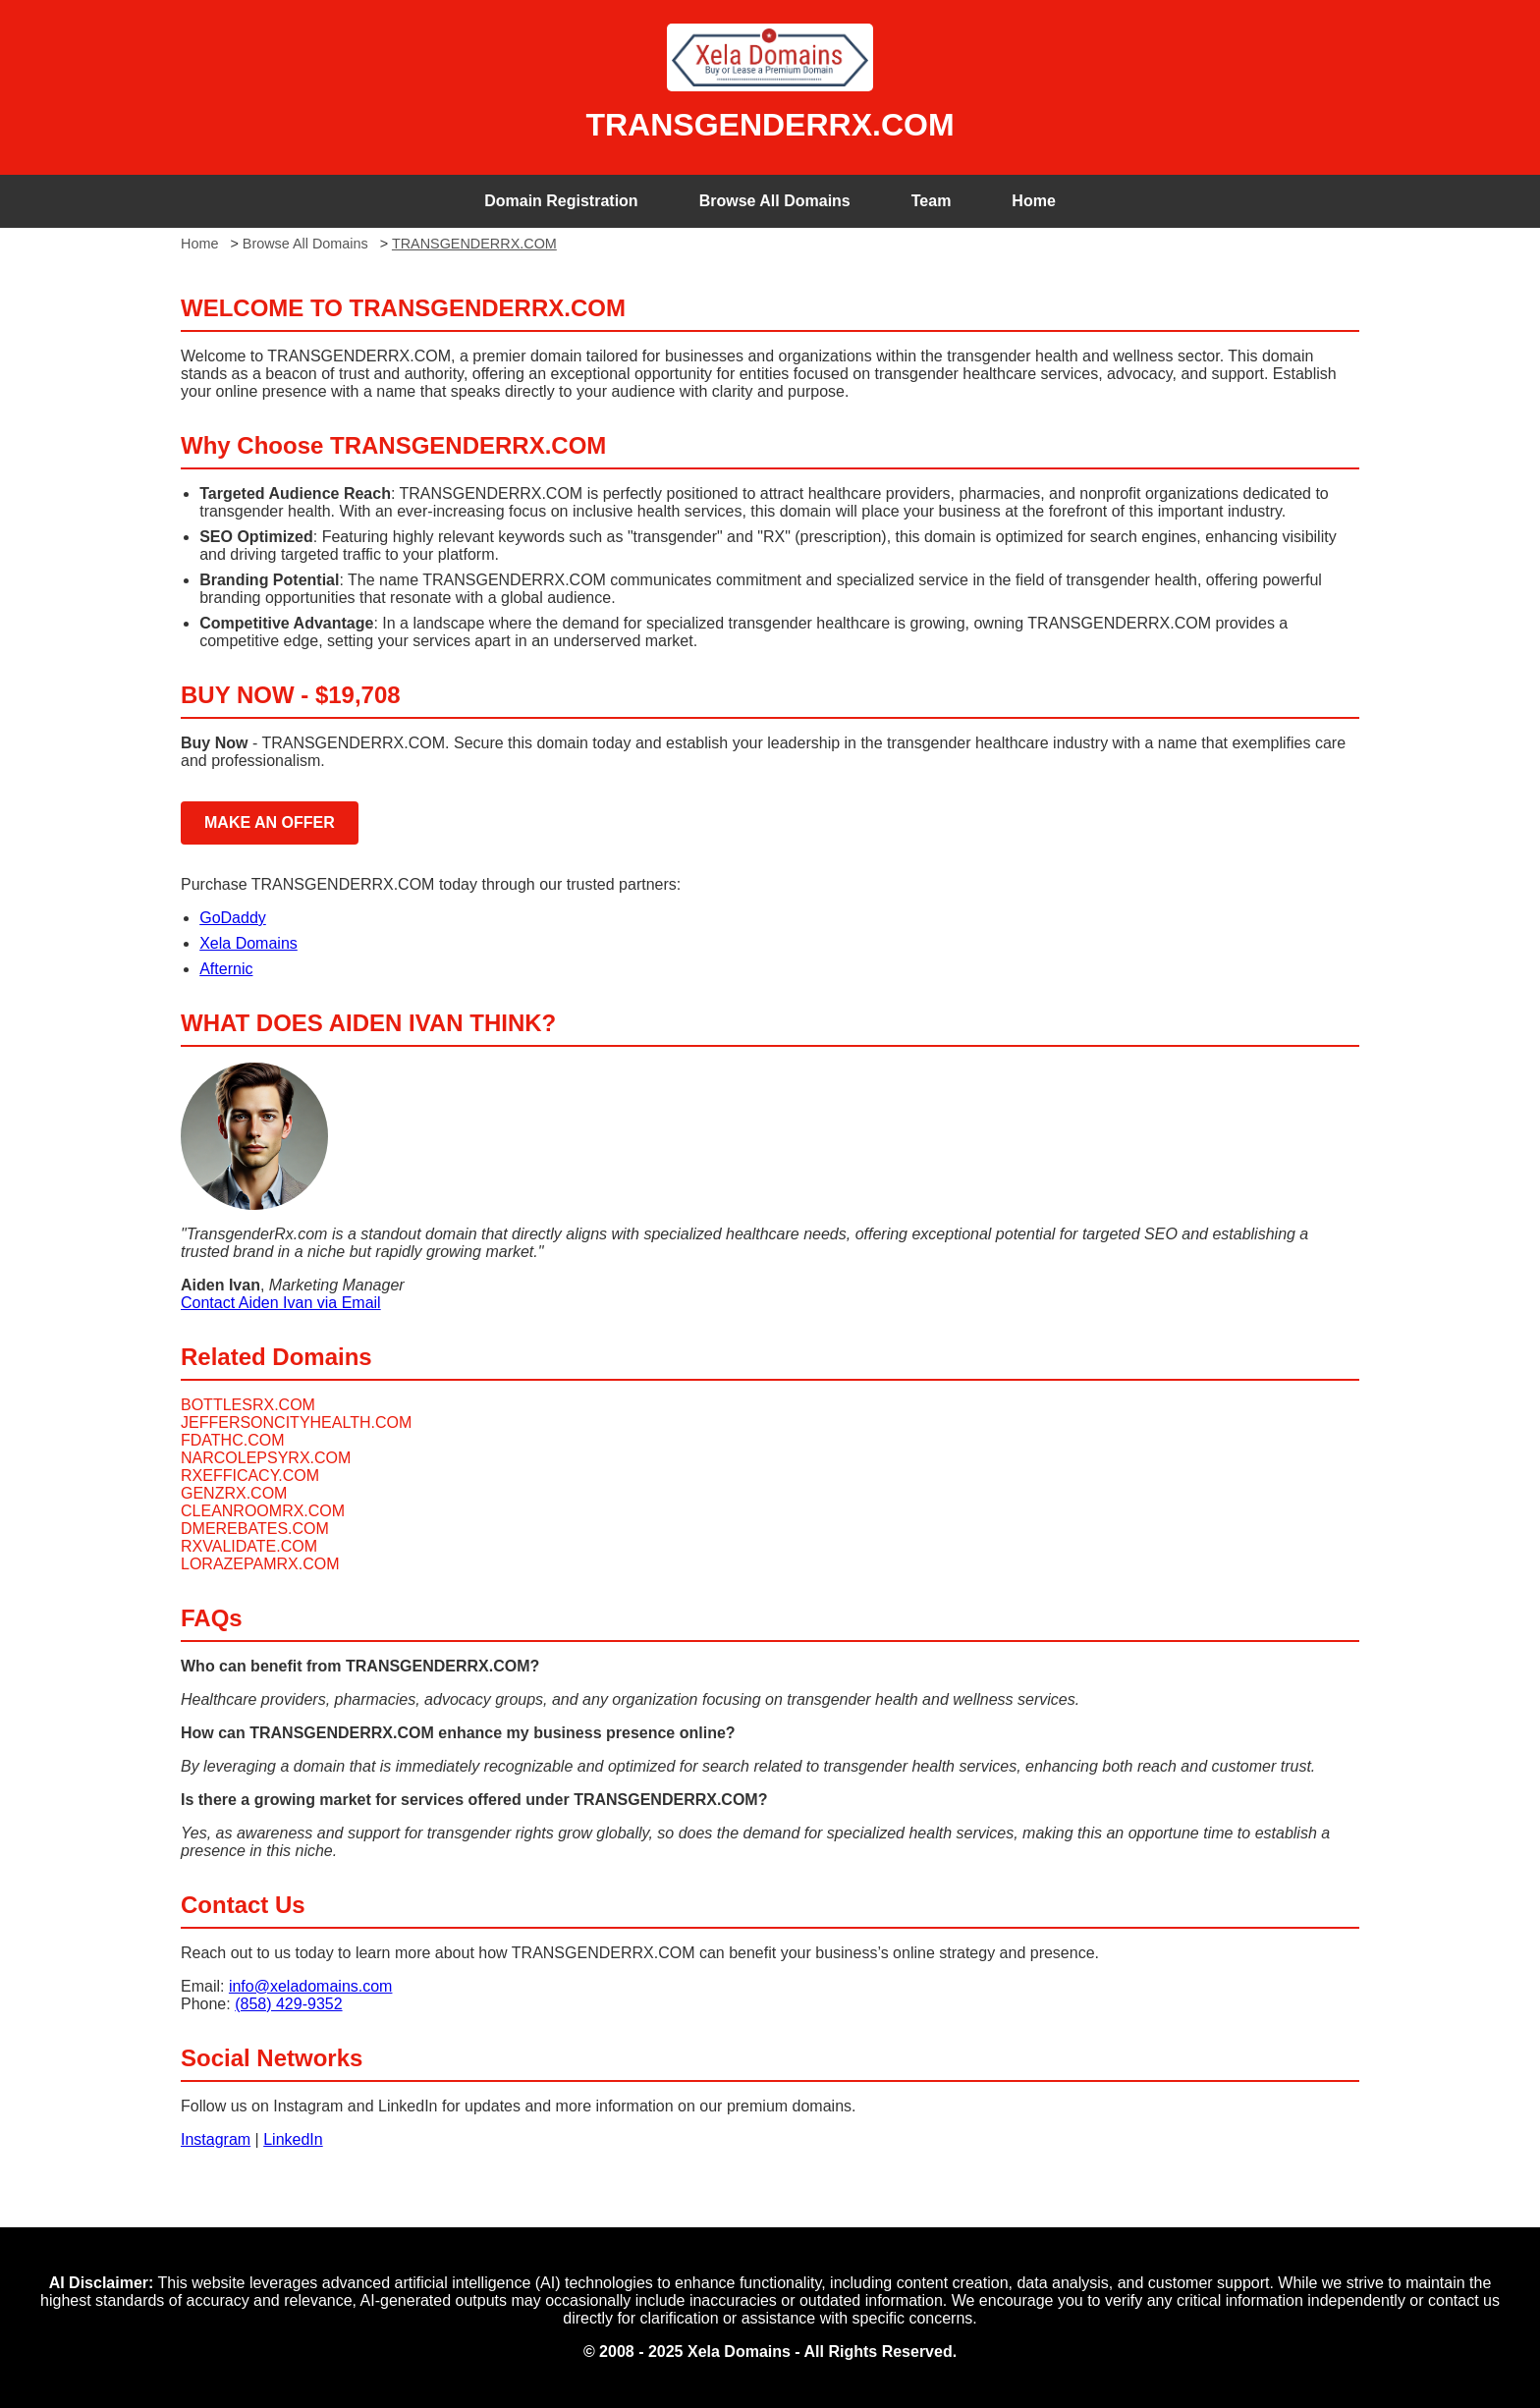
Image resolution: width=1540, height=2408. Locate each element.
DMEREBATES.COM (255, 1528)
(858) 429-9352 (288, 2004)
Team (931, 200)
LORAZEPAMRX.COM (260, 1564)
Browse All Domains (775, 200)
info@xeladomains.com (311, 1986)
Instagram (215, 2139)
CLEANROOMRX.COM (263, 1511)
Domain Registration (560, 200)
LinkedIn (293, 2139)
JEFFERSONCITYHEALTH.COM (296, 1422)
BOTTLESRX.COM (248, 1404)
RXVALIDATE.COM (249, 1546)
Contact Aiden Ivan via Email (281, 1302)
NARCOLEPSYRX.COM (266, 1458)
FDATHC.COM (232, 1440)
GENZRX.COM (234, 1493)
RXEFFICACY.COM (250, 1475)
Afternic (225, 968)
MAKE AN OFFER (269, 822)
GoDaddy (232, 917)
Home (1033, 200)
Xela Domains (248, 943)
